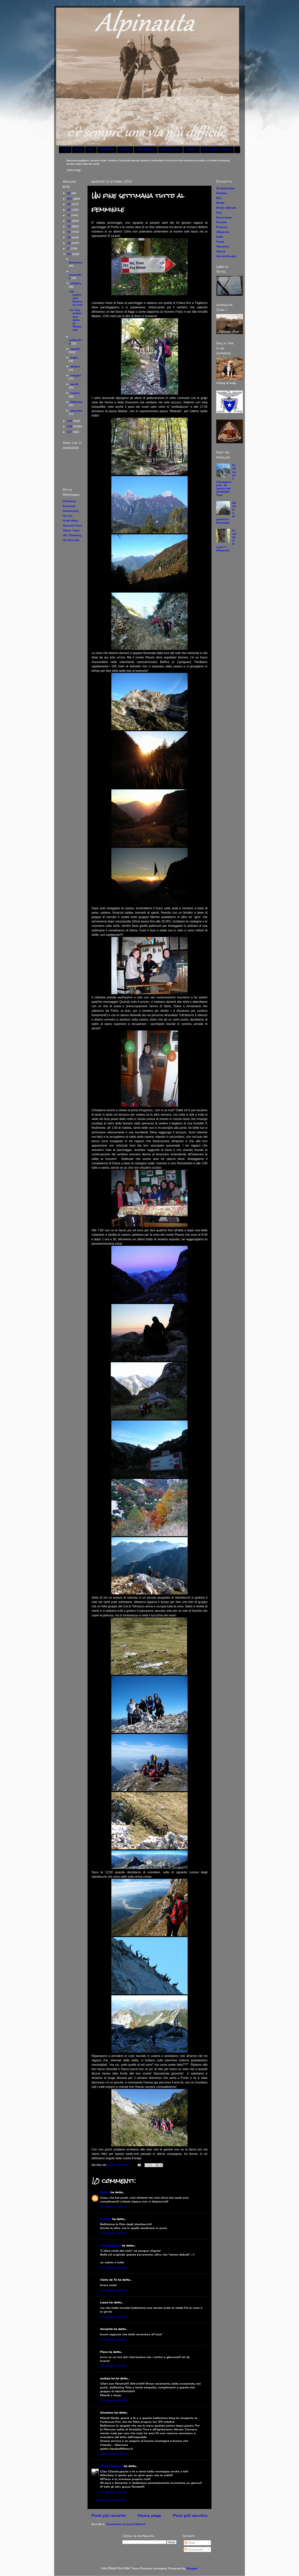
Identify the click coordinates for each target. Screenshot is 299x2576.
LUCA (91, 150)
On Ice (67, 515)
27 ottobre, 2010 (113, 2400)
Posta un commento (111, 2500)
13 (69, 237)
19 (69, 204)
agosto (75, 348)
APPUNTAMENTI (145, 150)
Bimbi (220, 202)
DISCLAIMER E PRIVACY (217, 150)
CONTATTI (191, 150)
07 (70, 432)
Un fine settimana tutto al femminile (76, 319)
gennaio (76, 410)
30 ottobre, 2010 (114, 2453)
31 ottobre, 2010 (113, 2492)
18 (69, 209)
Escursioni (224, 217)
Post (190, 2542)
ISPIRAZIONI (107, 150)
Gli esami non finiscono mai (76, 298)
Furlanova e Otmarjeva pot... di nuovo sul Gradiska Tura (226, 480)
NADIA (78, 150)
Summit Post (72, 525)
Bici (219, 197)
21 (69, 193)
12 (69, 243)
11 (69, 248)
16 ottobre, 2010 (113, 2290)
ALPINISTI (125, 150)
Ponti (220, 241)
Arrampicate (225, 188)
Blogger (192, 2568)
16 (69, 220)
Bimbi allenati (226, 207)
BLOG (65, 150)
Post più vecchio (190, 2515)
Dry (219, 212)
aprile (74, 384)
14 (69, 231)
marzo (75, 392)
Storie (220, 251)
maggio (75, 375)
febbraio (76, 401)
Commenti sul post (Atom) (125, 2524)
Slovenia (222, 246)
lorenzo (105, 2219)
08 (70, 426)
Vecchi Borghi (226, 256)
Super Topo (71, 530)
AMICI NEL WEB (170, 150)
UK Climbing (72, 535)
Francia (221, 227)
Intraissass (71, 510)
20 (70, 198)
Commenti (194, 2549)
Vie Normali (71, 540)
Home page (149, 2515)
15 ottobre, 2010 (113, 2267)
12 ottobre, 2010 (113, 2206)
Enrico (105, 2192)
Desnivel (69, 506)
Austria (221, 193)
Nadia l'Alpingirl (111, 2466)
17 (69, 215)
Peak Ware (70, 520)
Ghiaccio (222, 231)
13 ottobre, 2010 (113, 2233)
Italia (219, 236)
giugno (75, 366)
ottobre (75, 283)
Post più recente (108, 2515)
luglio (74, 357)
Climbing (69, 501)
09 (70, 420)
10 (69, 254)
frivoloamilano (110, 2245)
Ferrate (221, 222)
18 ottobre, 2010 (113, 2339)
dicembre (75, 262)
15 (69, 226)
